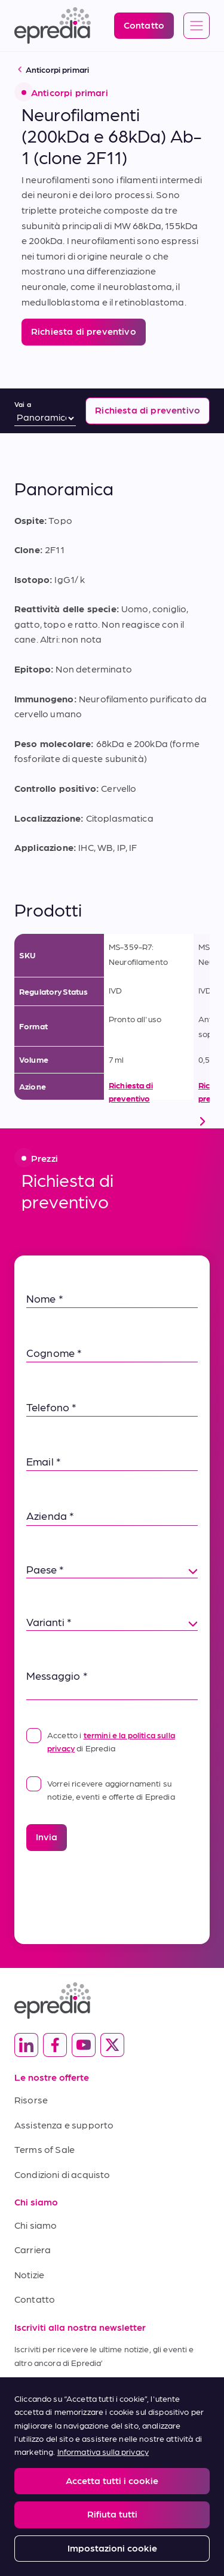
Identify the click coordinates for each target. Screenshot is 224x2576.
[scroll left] (21, 1121)
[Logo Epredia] (52, 25)
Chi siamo (35, 2225)
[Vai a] (45, 418)
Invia (46, 1836)
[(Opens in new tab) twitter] (112, 2045)
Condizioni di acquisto (62, 2174)
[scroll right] (202, 1121)
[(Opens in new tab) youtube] (83, 2045)
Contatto (34, 2298)
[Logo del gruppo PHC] (112, 2525)
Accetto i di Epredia (100, 1740)
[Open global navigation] (196, 26)
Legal (23, 2453)
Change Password (147, 2478)
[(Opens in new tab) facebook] (55, 2045)
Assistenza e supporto (63, 2124)
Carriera (32, 2249)
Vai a (22, 404)
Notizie (29, 2274)
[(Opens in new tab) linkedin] (26, 2045)
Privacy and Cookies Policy (160, 2453)
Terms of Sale (44, 2149)
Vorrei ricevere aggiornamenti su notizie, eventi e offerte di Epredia (100, 1788)
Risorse (31, 2099)
